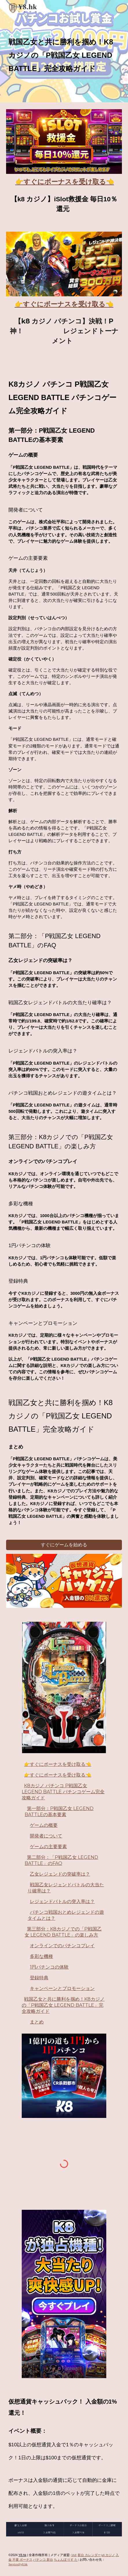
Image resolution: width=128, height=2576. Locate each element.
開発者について (46, 1836)
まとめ (37, 2022)
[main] (64, 51)
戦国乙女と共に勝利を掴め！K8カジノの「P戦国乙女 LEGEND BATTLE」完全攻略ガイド (63, 2005)
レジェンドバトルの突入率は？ (62, 1901)
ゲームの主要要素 (48, 1846)
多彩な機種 (41, 1956)
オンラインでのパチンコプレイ (62, 1945)
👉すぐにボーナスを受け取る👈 (57, 1764)
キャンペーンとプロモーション (62, 1988)
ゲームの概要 (44, 1825)
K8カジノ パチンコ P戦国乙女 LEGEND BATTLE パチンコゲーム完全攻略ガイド (63, 1792)
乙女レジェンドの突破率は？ (60, 1874)
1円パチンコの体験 (49, 1967)
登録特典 (39, 1977)
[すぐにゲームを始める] (64, 1545)
